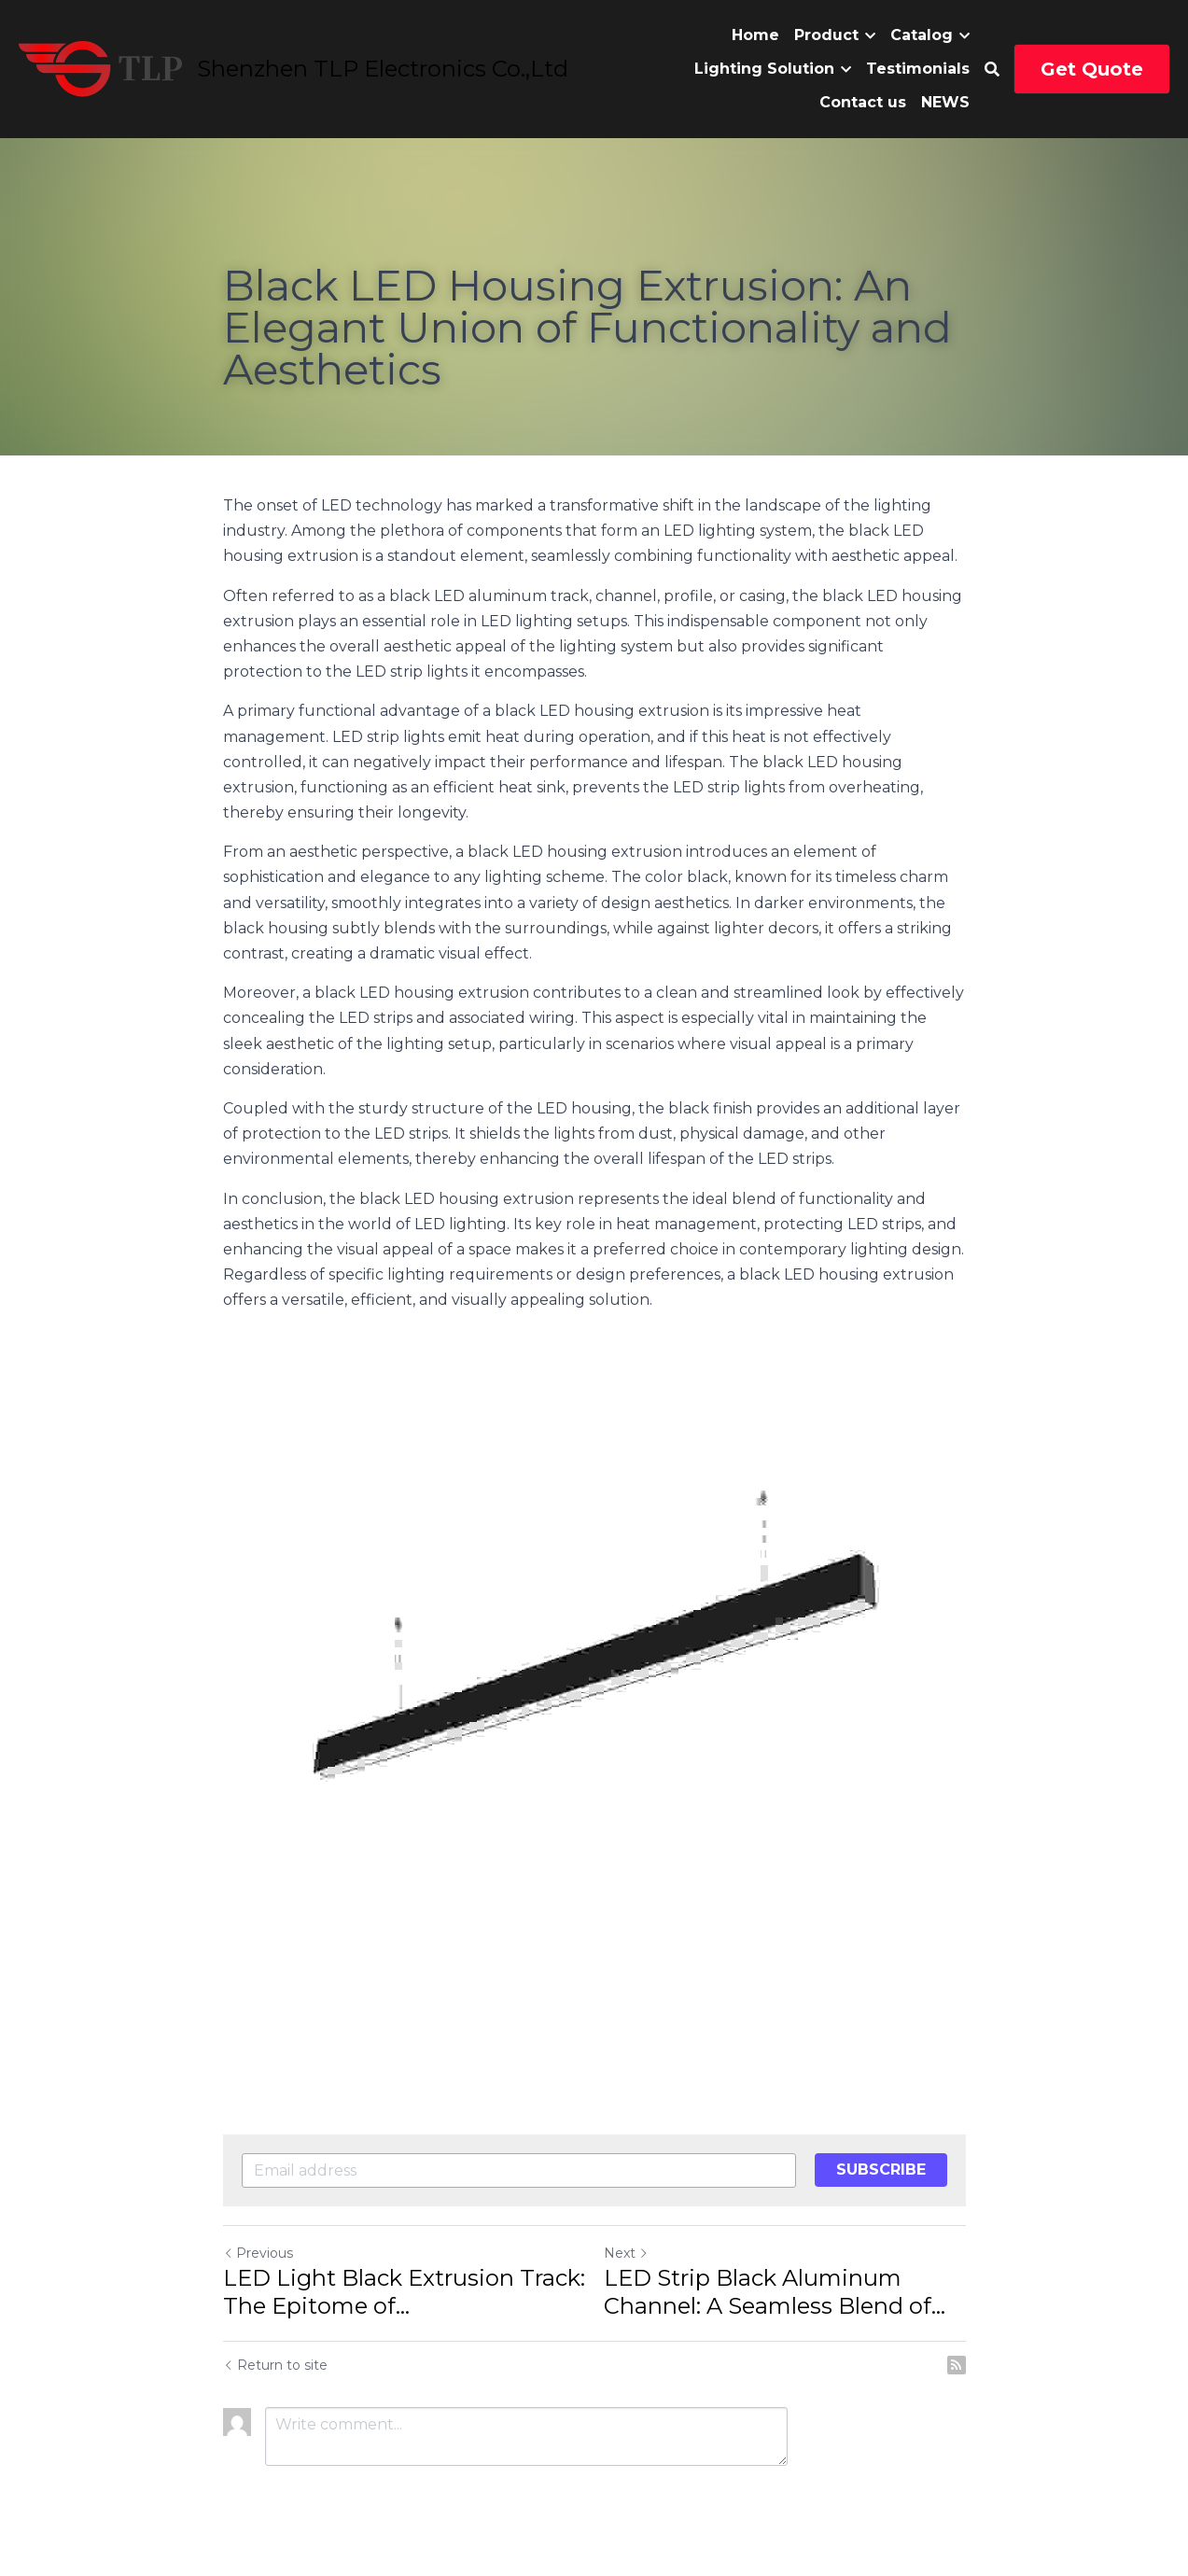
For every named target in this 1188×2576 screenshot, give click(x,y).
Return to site (275, 2365)
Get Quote (1092, 69)
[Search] (992, 69)
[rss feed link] (956, 2365)
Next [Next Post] (626, 2253)
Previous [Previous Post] (258, 2253)
